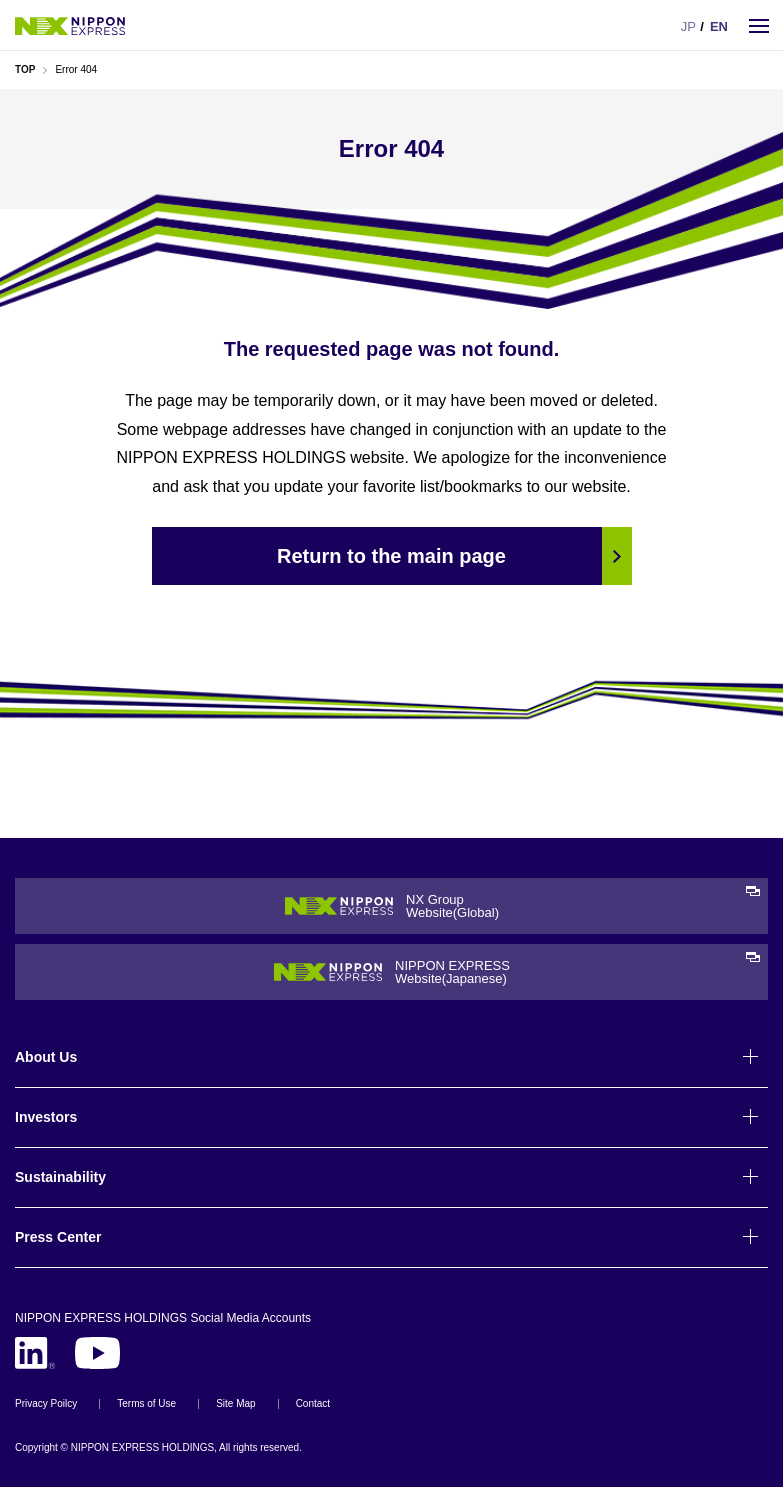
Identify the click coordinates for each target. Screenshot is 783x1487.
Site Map (235, 1403)
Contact (313, 1403)
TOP (25, 69)
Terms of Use (146, 1403)
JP (688, 26)
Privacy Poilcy (46, 1403)
